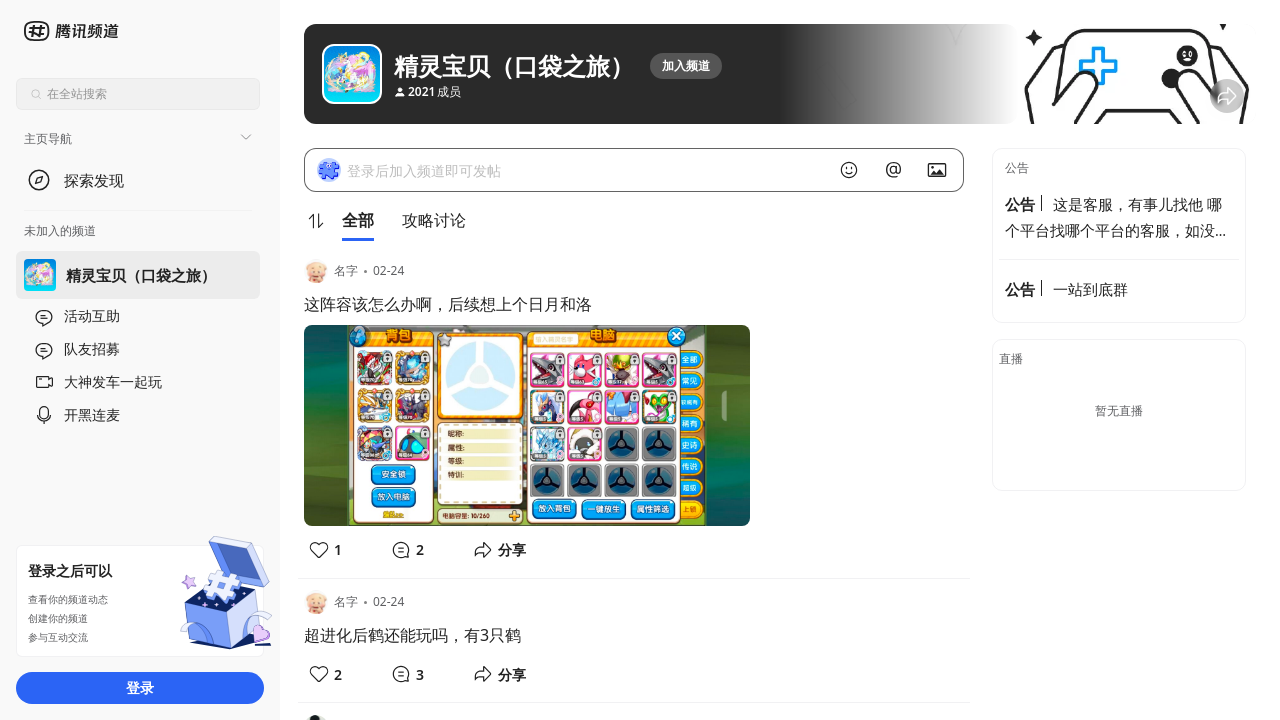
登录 (140, 687)
